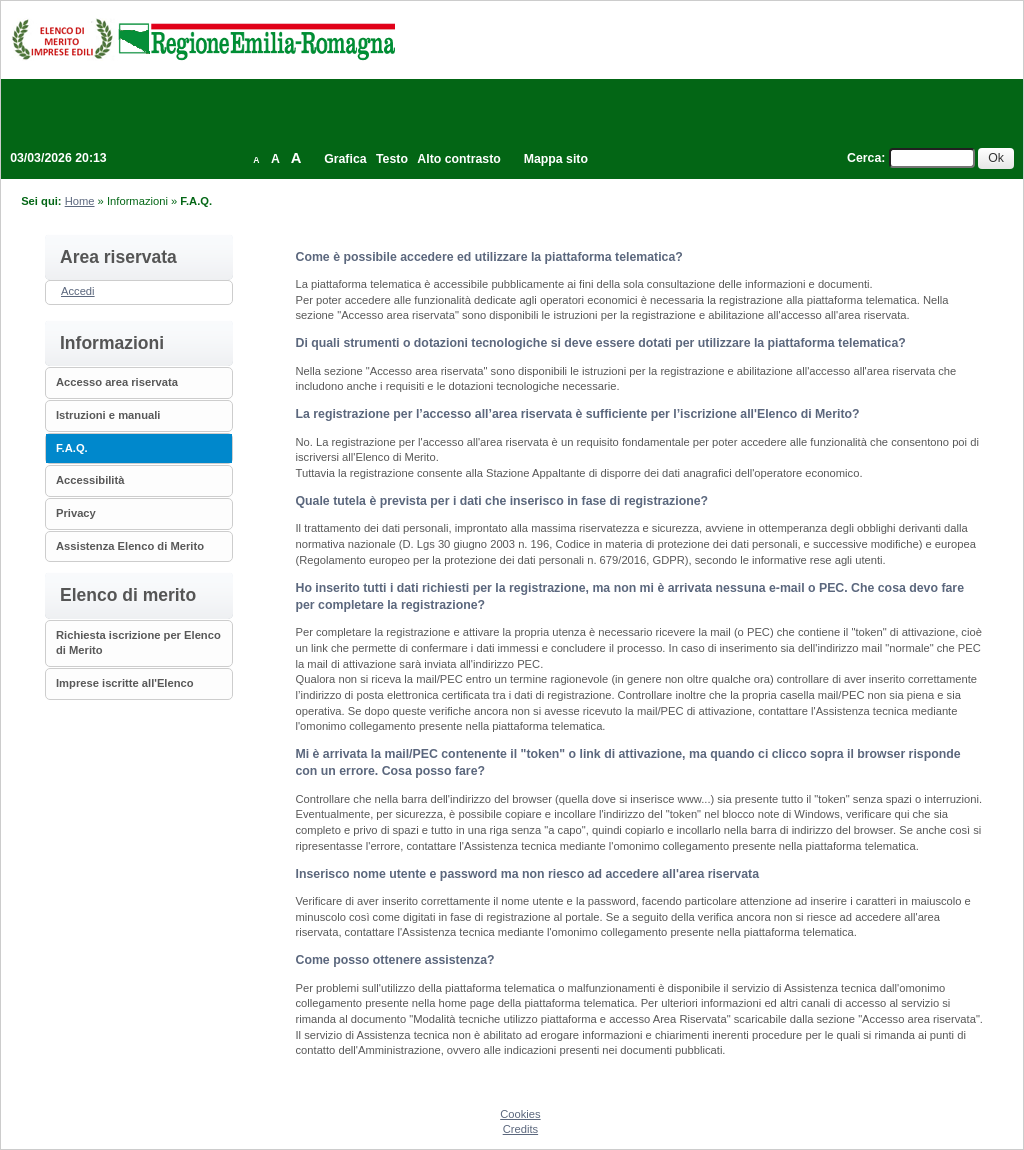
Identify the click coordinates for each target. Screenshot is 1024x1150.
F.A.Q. (72, 448)
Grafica (345, 159)
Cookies (520, 1114)
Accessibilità (90, 480)
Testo (392, 159)
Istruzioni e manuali (108, 415)
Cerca (864, 158)
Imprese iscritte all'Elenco (125, 683)
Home (80, 201)
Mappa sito (556, 159)
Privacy (76, 513)
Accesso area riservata (117, 382)
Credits (520, 1129)
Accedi (78, 291)
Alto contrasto (458, 159)
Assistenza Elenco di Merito (130, 546)
